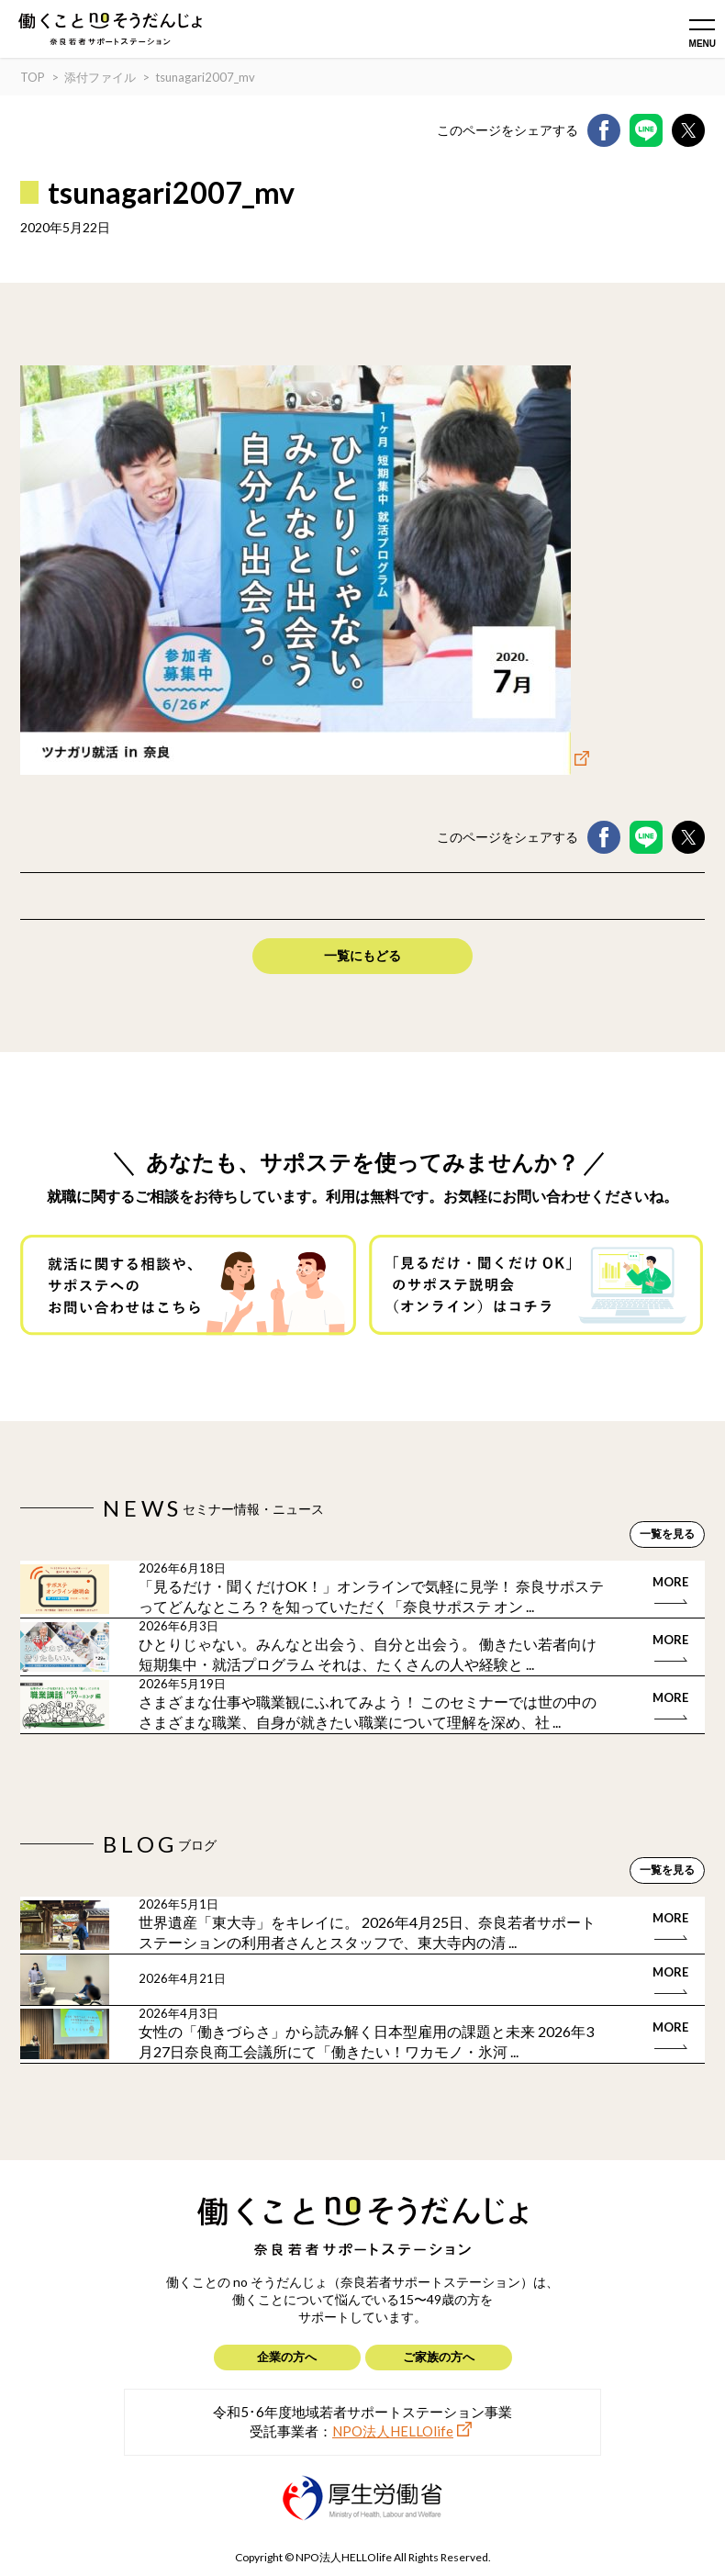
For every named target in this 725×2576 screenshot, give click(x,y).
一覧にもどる (362, 955)
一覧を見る (667, 1533)
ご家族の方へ (438, 2356)
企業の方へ (287, 2356)
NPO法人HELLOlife (392, 2431)
